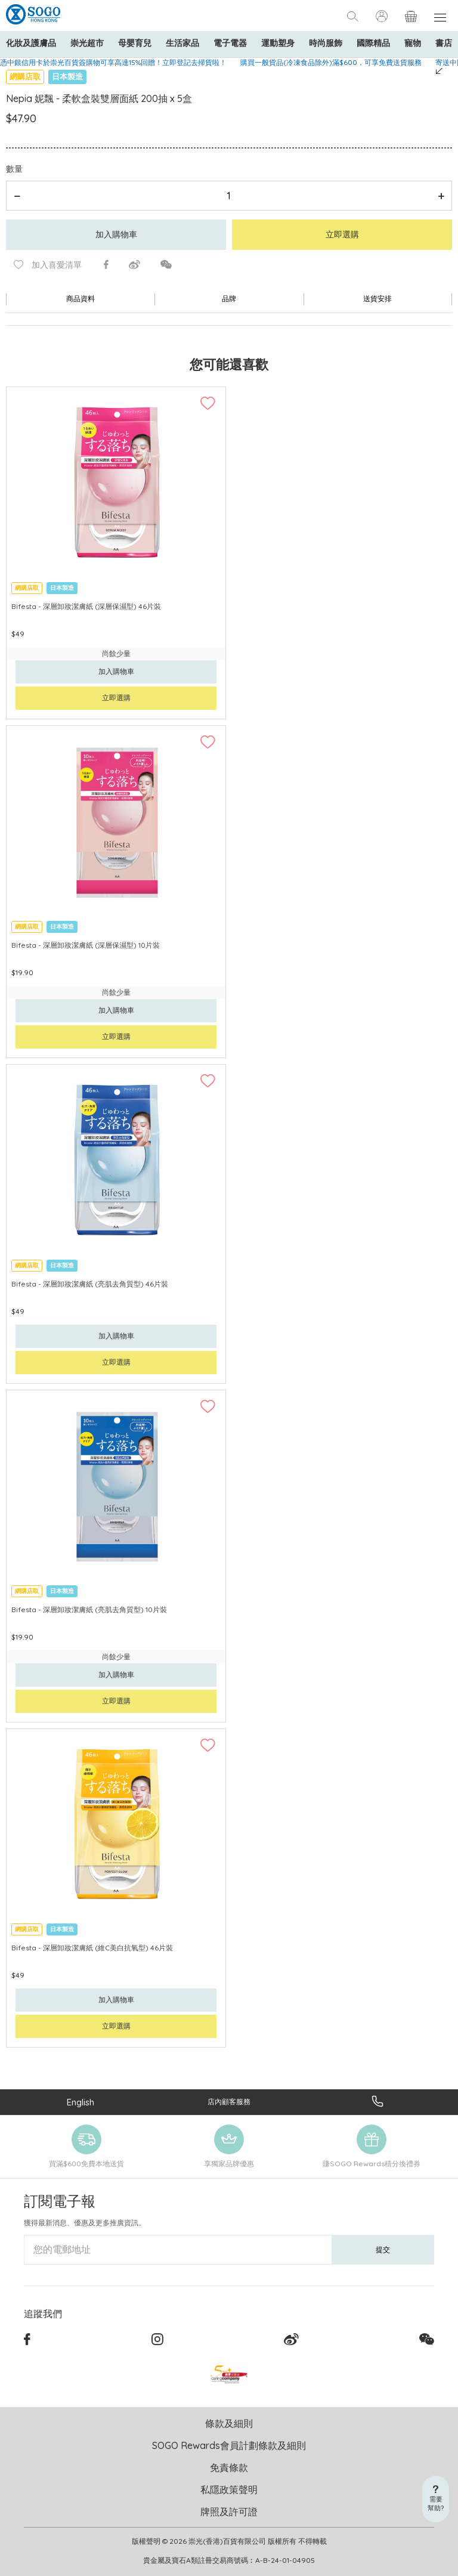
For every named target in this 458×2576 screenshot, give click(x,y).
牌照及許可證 (229, 2512)
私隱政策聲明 (229, 2489)
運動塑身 (278, 43)
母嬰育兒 (134, 43)
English (80, 2102)
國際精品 (373, 43)
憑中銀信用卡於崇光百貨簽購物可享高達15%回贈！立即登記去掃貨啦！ (113, 62)
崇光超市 (87, 43)
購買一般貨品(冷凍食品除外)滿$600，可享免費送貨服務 (331, 62)
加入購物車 (116, 234)
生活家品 (182, 43)
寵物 (412, 43)
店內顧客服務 (229, 2101)
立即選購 (342, 234)
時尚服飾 (325, 43)
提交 (383, 2249)
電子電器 (230, 43)
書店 (443, 43)
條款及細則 (229, 2423)
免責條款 (229, 2467)
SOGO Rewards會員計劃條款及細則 (229, 2445)
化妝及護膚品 (31, 43)
